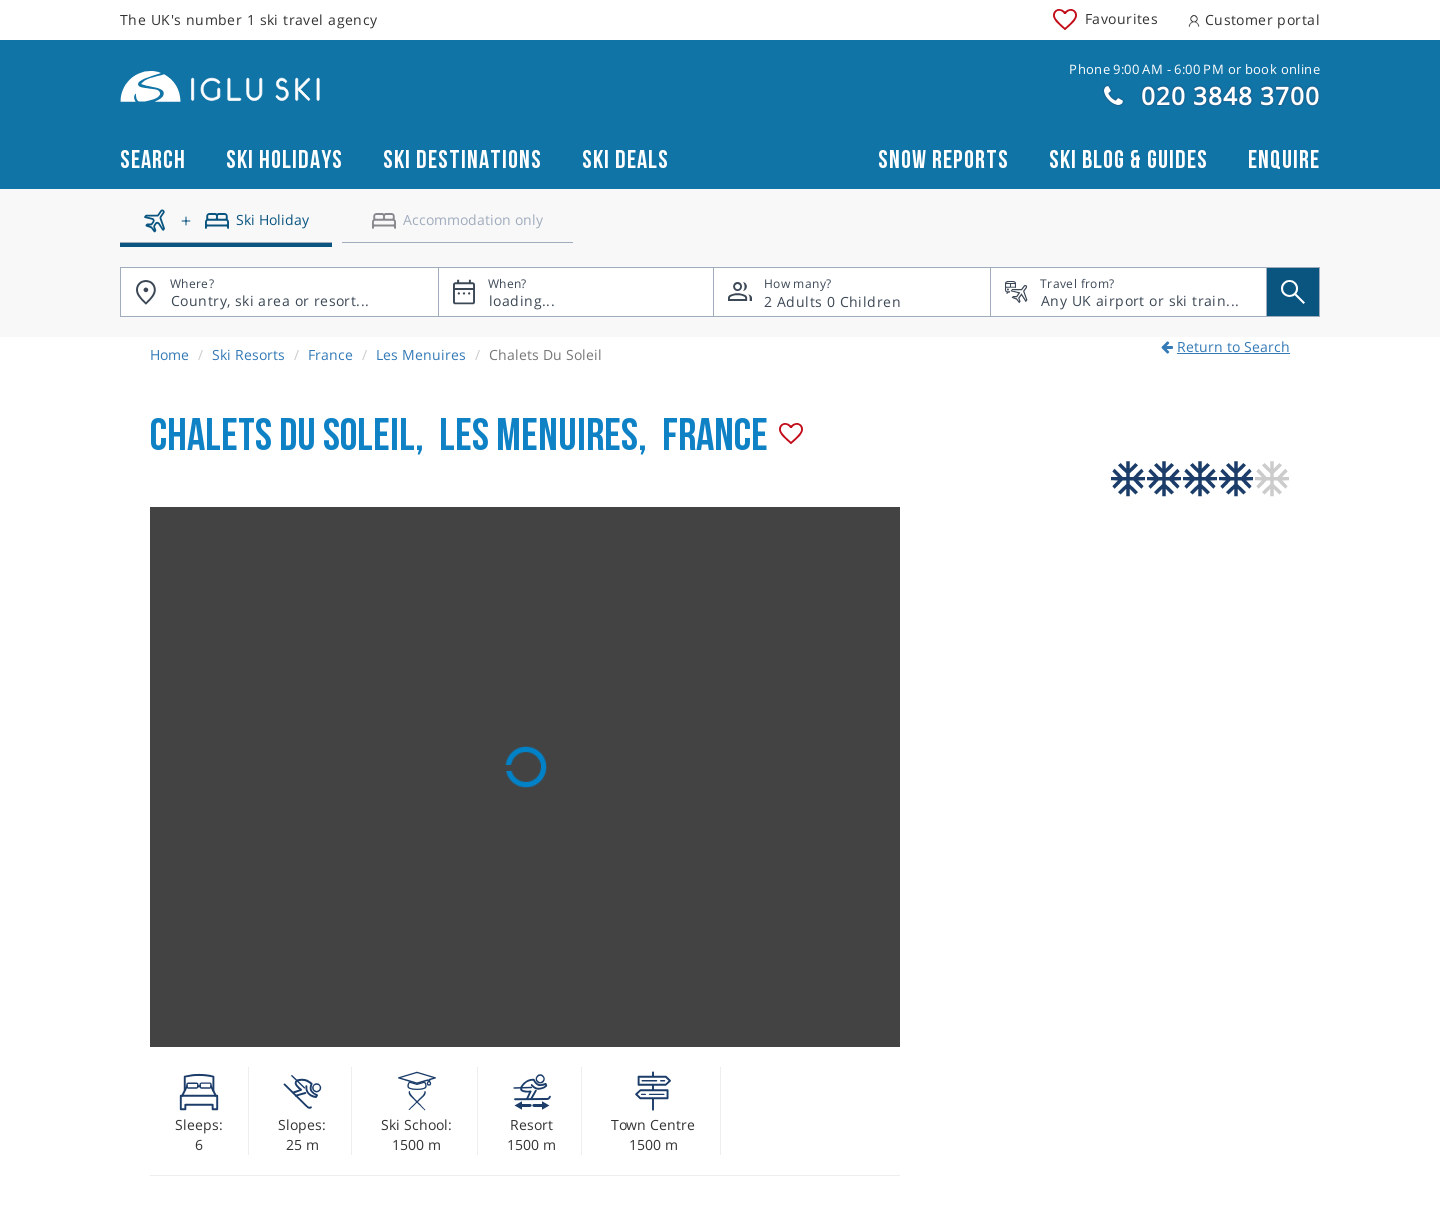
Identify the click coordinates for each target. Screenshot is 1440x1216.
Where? (192, 283)
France (330, 354)
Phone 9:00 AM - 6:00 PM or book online (1194, 69)
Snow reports (943, 160)
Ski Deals (625, 160)
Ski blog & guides (1128, 160)
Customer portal (1254, 19)
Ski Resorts (248, 354)
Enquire (1284, 160)
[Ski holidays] (226, 228)
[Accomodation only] (457, 228)
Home (169, 354)
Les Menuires (421, 354)
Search (153, 160)
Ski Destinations (462, 160)
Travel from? (1077, 283)
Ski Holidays (284, 160)
